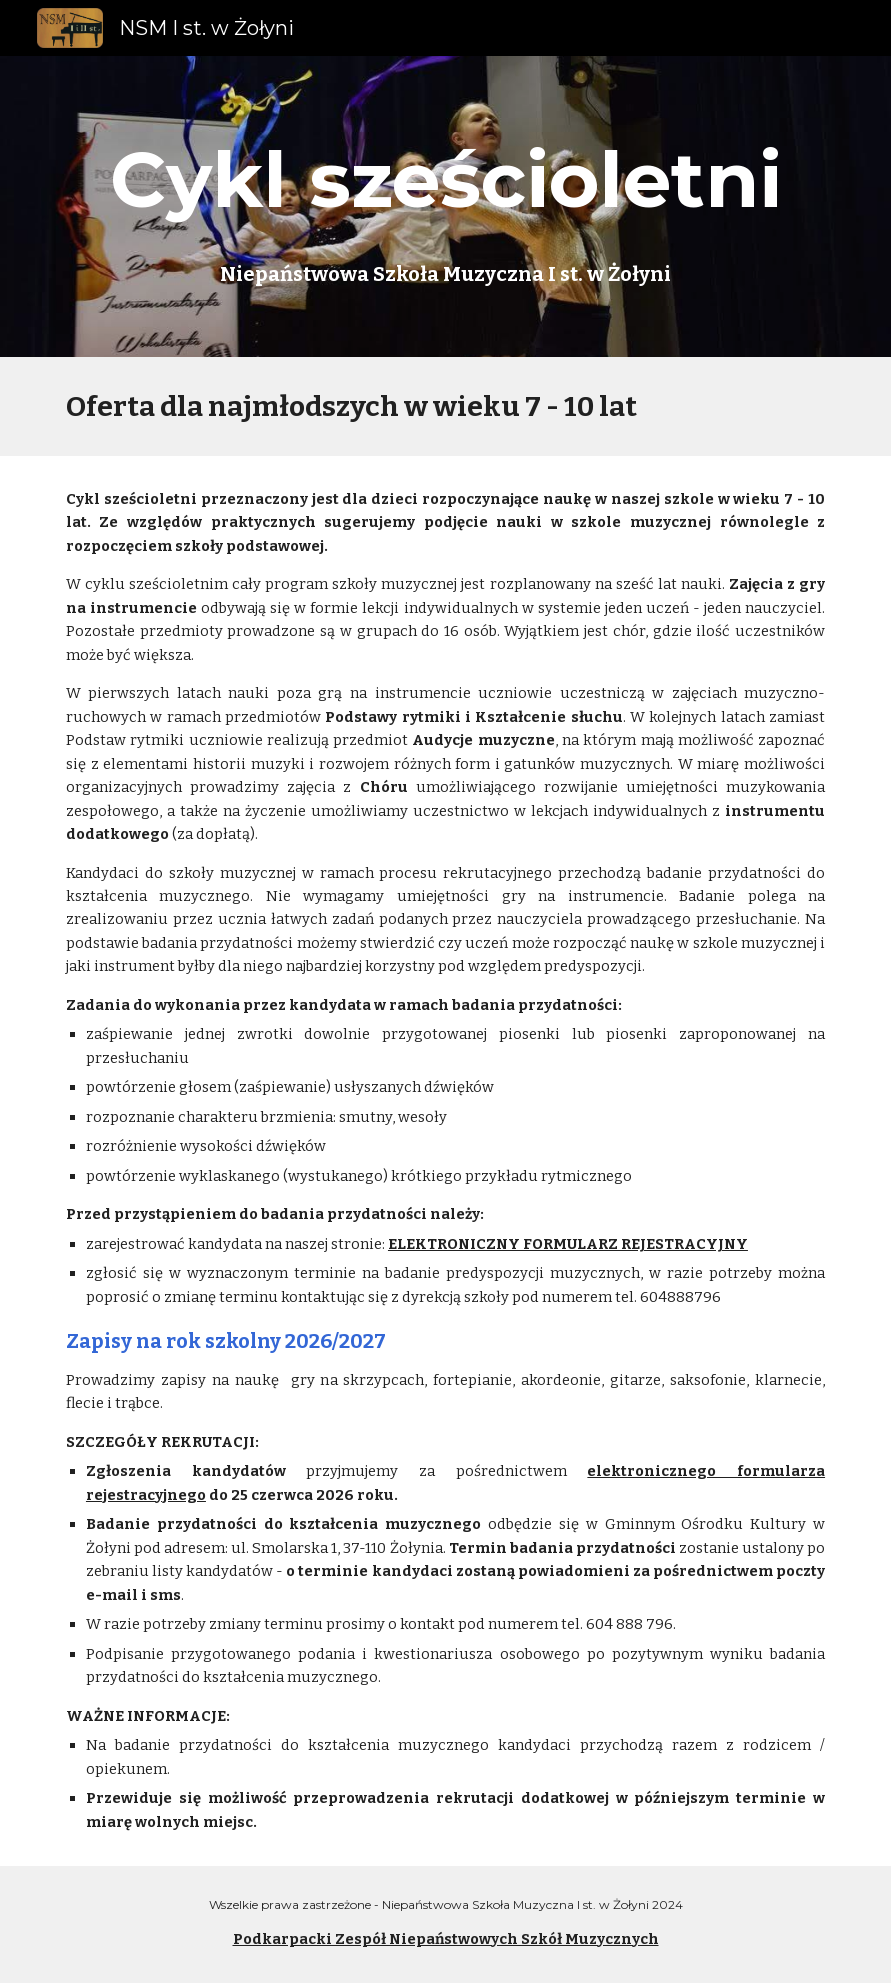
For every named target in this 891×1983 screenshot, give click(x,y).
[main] (445, 180)
